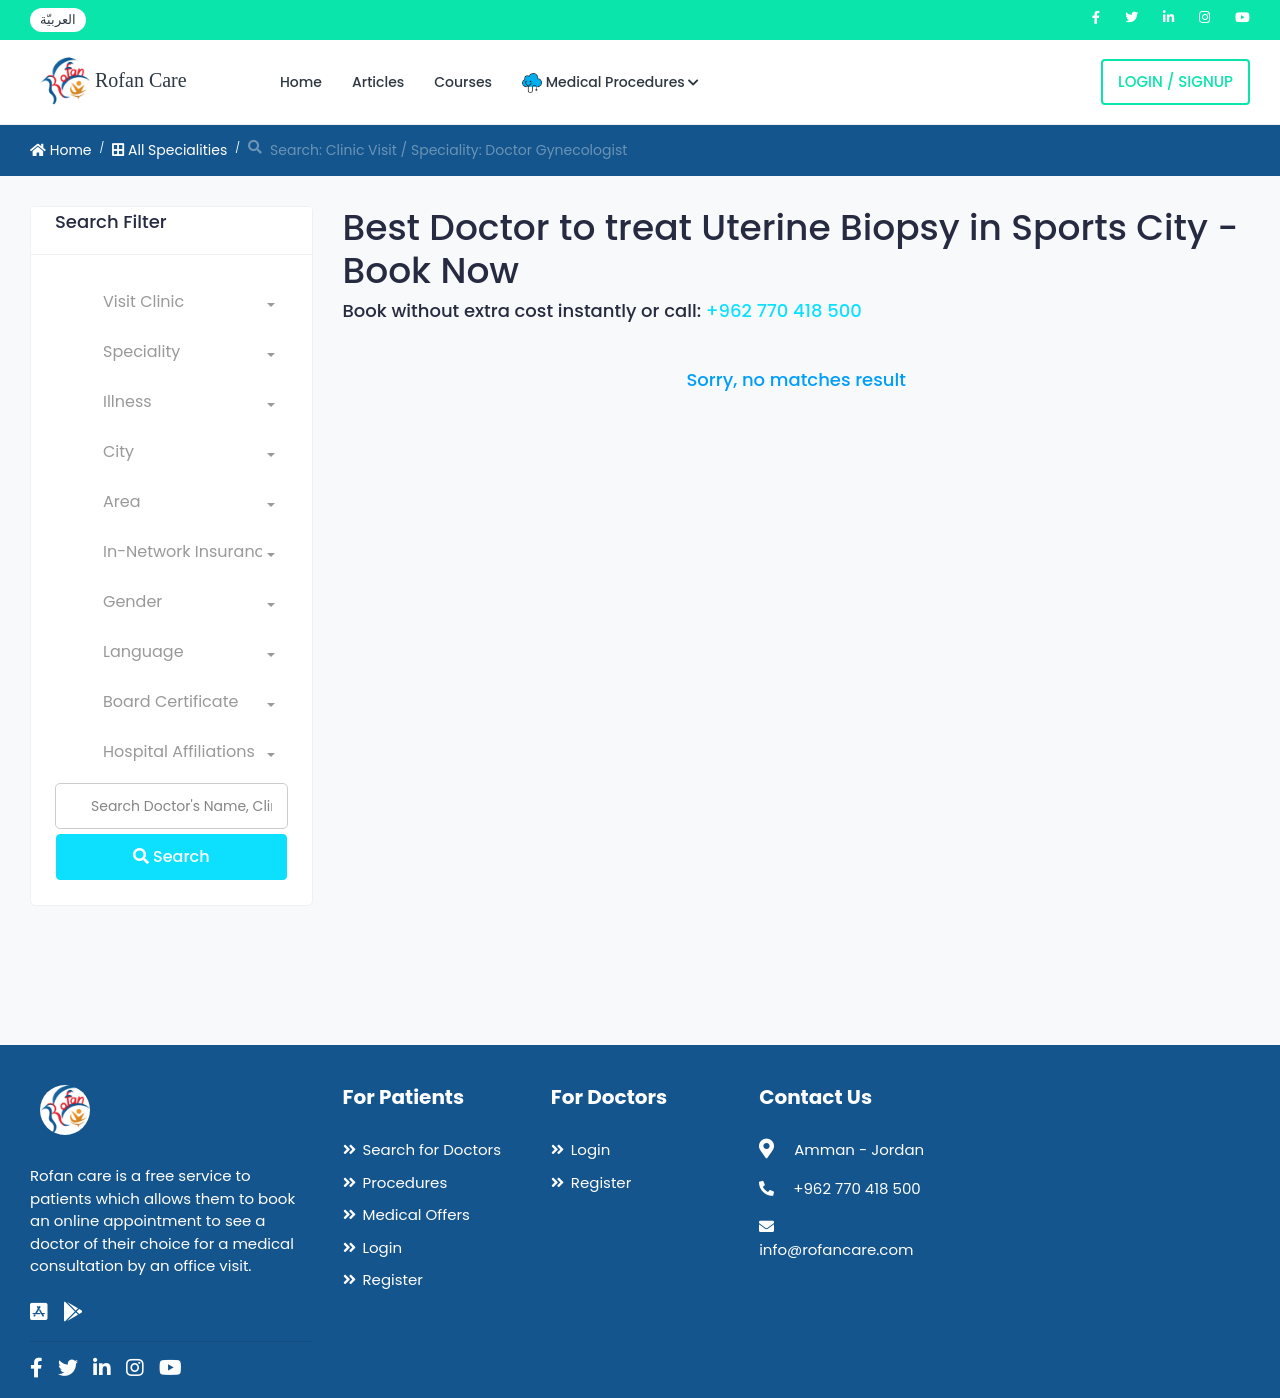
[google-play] (73, 1312)
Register (393, 1279)
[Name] (171, 806)
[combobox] (189, 306)
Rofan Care (113, 82)
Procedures (405, 1182)
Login (383, 1247)
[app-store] (39, 1312)
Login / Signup (1175, 81)
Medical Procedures (610, 82)
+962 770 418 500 (784, 310)
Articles (378, 82)
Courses (463, 82)
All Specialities (169, 150)
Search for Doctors (432, 1149)
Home (301, 82)
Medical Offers (416, 1214)
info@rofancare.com (836, 1249)
